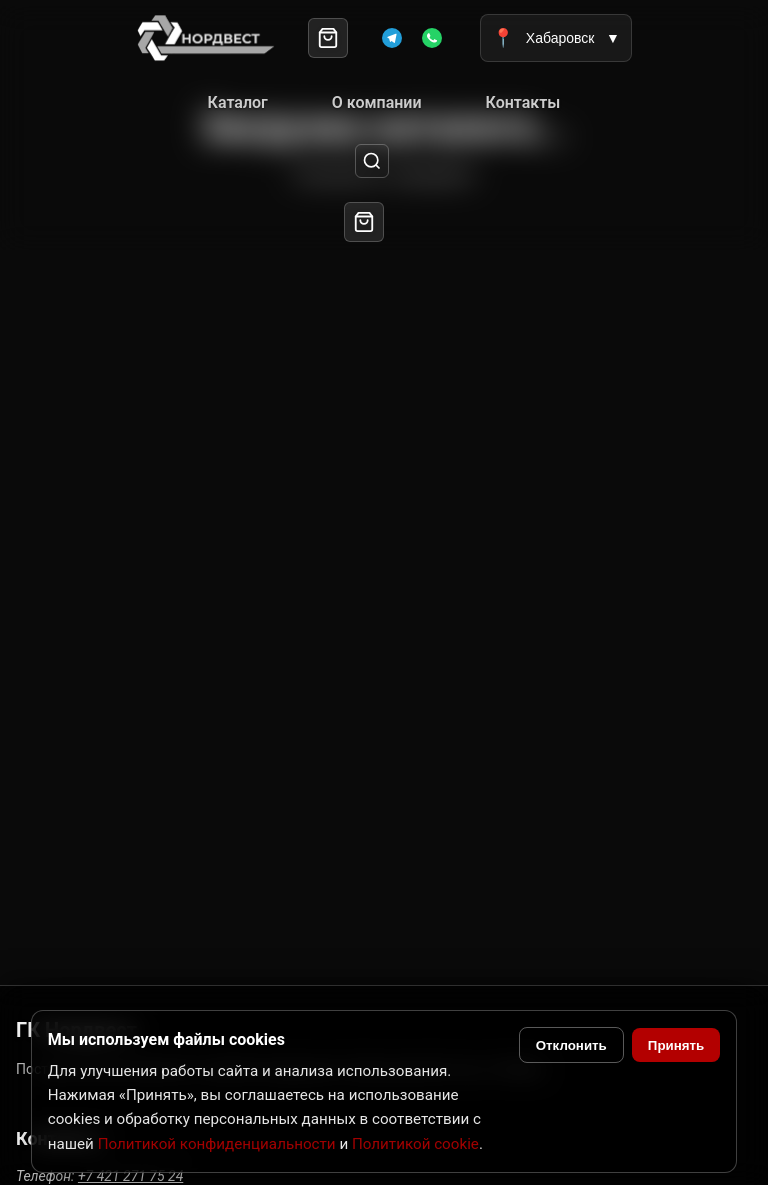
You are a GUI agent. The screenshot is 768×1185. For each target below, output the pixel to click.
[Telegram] (392, 38)
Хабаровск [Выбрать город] (555, 38)
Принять (676, 1045)
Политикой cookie (415, 1144)
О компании (377, 102)
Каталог (238, 102)
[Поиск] (372, 161)
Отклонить (571, 1045)
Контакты (523, 102)
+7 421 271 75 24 (130, 1176)
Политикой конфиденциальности (217, 1144)
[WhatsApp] (432, 38)
